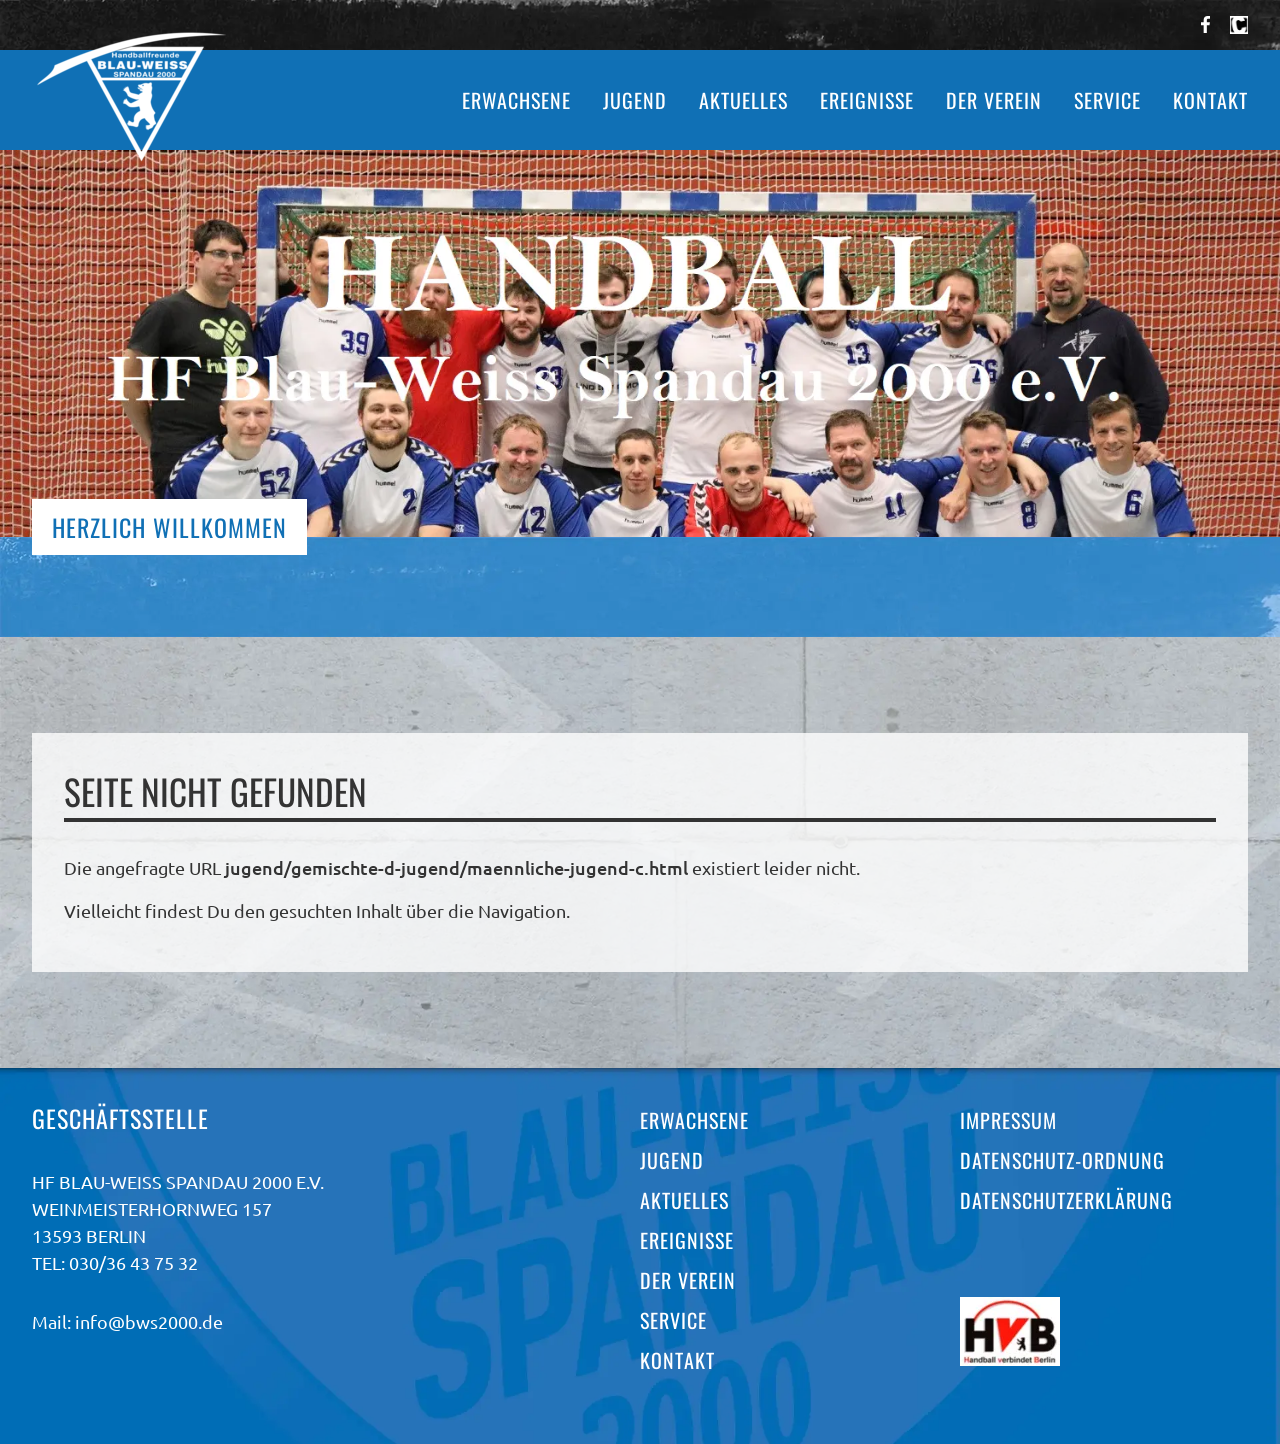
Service (1107, 100)
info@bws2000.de (149, 1321)
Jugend (635, 100)
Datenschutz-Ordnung (1062, 1160)
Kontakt (1210, 100)
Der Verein (994, 100)
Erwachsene (516, 100)
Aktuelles (743, 100)
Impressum (1008, 1120)
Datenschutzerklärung (1066, 1200)
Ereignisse (867, 100)
